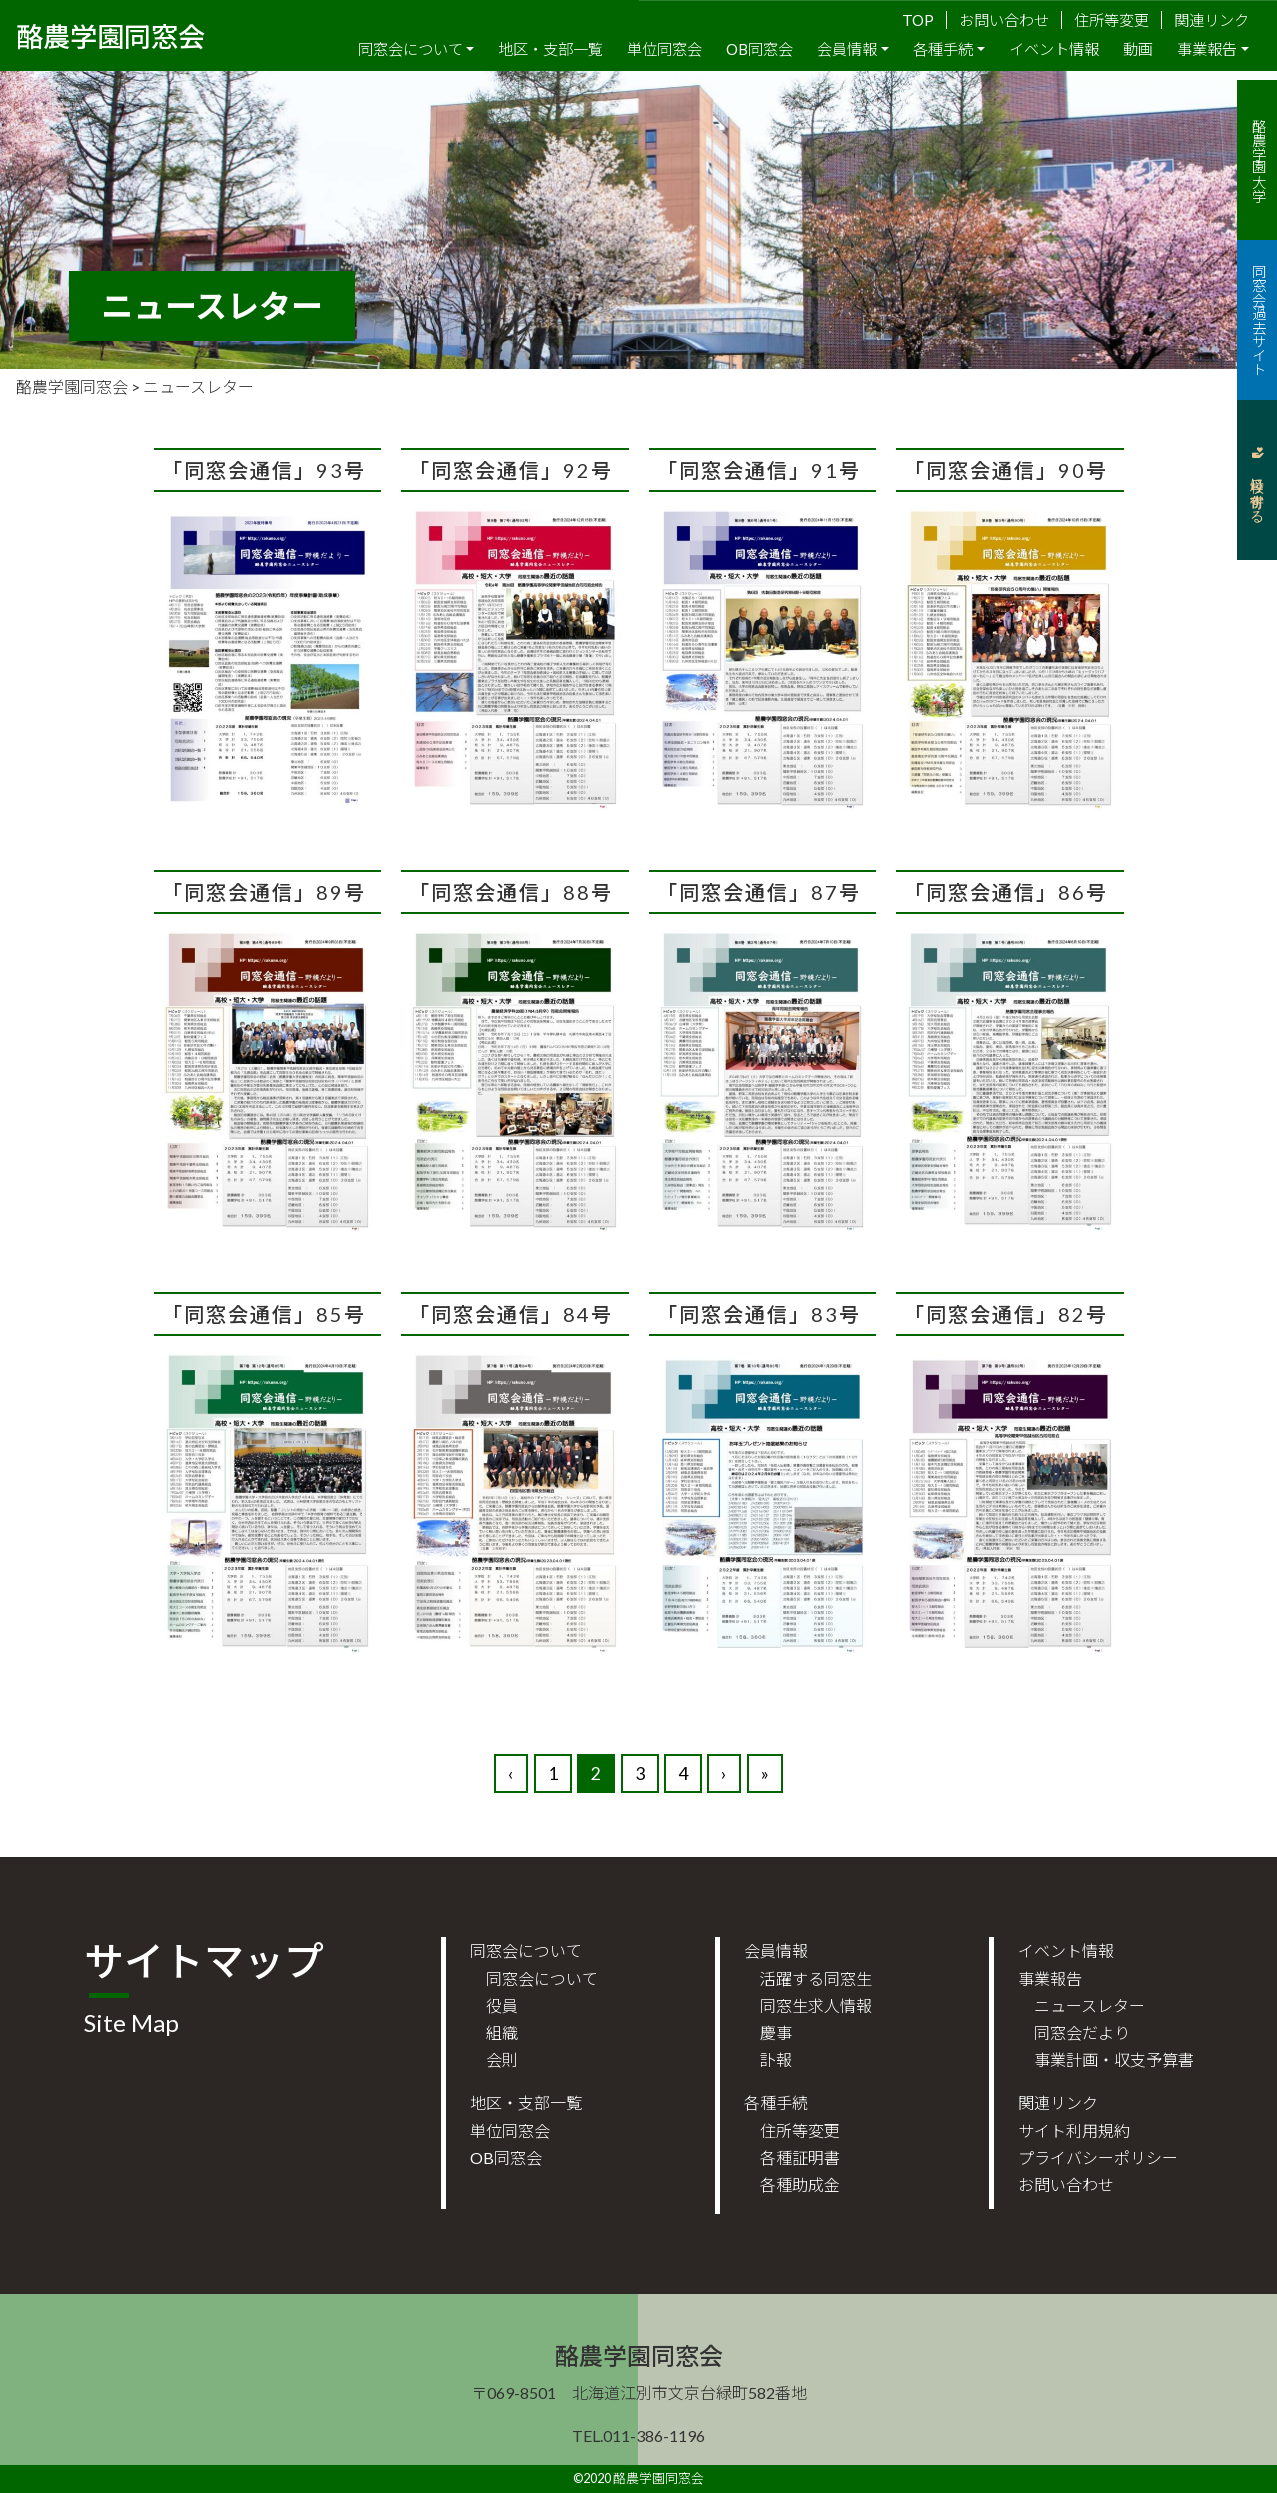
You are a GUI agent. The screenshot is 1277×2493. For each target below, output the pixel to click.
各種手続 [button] (943, 49)
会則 (502, 2059)
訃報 (776, 2059)
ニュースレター (1089, 2005)
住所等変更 (1111, 20)
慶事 (776, 2032)
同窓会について (542, 1978)
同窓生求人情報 (816, 2005)
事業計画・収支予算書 (1114, 2059)
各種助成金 (800, 2184)
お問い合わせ (1004, 20)
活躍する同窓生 (816, 1978)
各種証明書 (800, 2157)
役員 (502, 2005)
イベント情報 (1054, 49)
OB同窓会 (759, 49)
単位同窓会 (664, 49)
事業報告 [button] (1207, 49)
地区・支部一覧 (550, 49)
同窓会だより (1082, 2032)
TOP (918, 20)
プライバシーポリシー (1098, 2157)
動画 (1138, 49)
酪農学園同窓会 (110, 35)
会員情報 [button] (847, 49)
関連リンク (1211, 20)
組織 (502, 2032)
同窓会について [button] (410, 49)
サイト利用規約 (1074, 2130)
